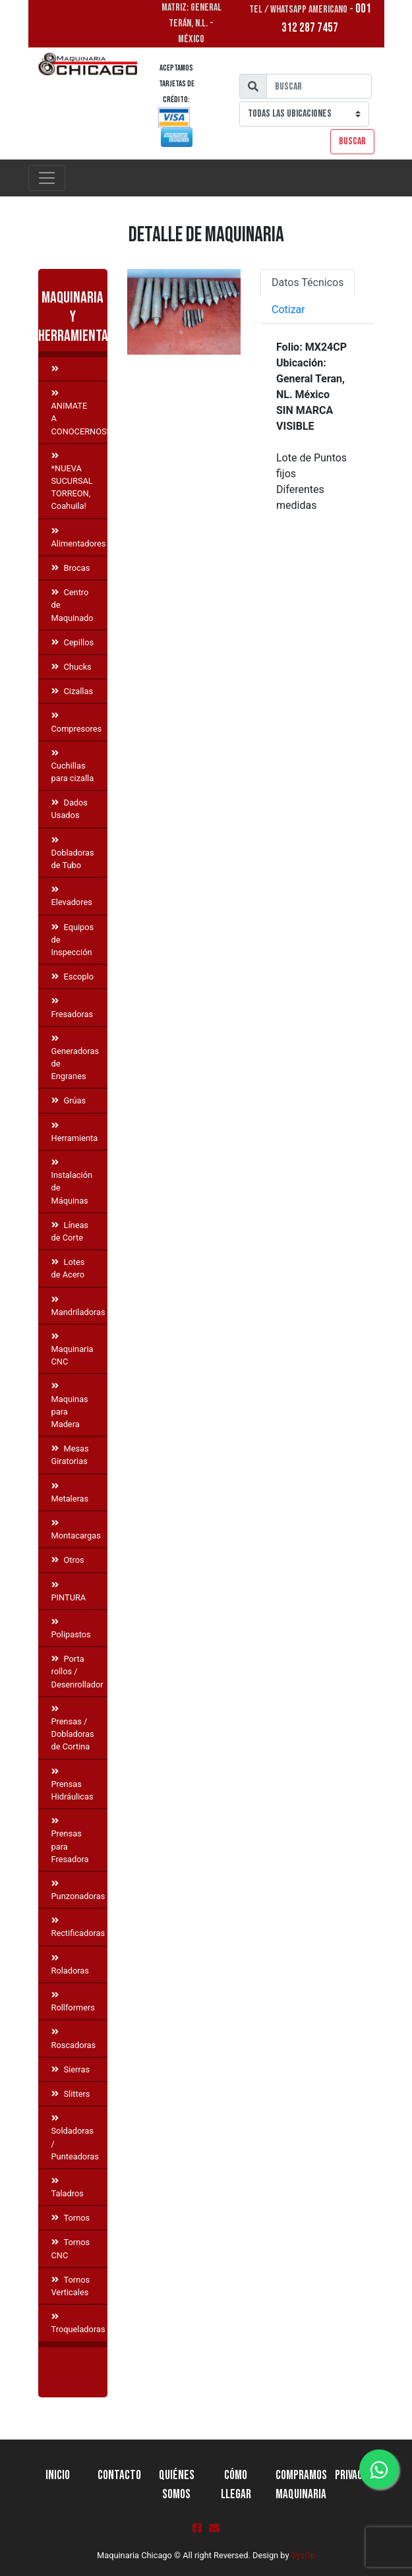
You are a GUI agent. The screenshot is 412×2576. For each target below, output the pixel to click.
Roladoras (70, 1965)
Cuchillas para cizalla (72, 766)
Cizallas (72, 691)
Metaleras (70, 1493)
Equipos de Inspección (72, 939)
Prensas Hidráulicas (72, 1784)
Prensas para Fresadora (70, 1840)
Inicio (57, 2475)
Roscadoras (73, 2038)
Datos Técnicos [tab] (307, 282)
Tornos (70, 2218)
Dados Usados (69, 809)
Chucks (71, 667)
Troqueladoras (78, 2323)
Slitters (70, 2094)
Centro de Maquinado (72, 604)
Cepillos (72, 642)
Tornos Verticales (70, 2286)
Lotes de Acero (68, 1268)
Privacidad (358, 2475)
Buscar (352, 141)
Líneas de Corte (69, 1231)
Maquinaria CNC (72, 1349)
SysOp (303, 2555)
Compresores (76, 722)
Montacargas (76, 1529)
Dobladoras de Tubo (72, 853)
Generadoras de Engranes (75, 1058)
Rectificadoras (78, 1927)
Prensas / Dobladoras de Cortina (72, 1728)
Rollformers (73, 2001)
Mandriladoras (78, 1306)
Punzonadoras (78, 1890)
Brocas (70, 568)
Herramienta (74, 1132)
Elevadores (71, 896)
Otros (67, 1560)
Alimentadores (78, 537)
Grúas (68, 1100)
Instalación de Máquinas (72, 1182)
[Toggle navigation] (46, 178)
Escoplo (72, 976)
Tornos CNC (70, 2248)
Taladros (67, 2187)
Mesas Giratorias (70, 1455)
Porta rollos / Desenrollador (77, 1671)
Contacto (119, 2475)
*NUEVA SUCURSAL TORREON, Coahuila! (72, 482)
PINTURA (68, 1591)
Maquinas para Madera (69, 1405)
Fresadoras (72, 1007)
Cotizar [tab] (288, 309)
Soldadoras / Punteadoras (75, 2138)
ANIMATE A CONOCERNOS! (79, 413)
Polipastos (71, 1628)
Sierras (70, 2069)
